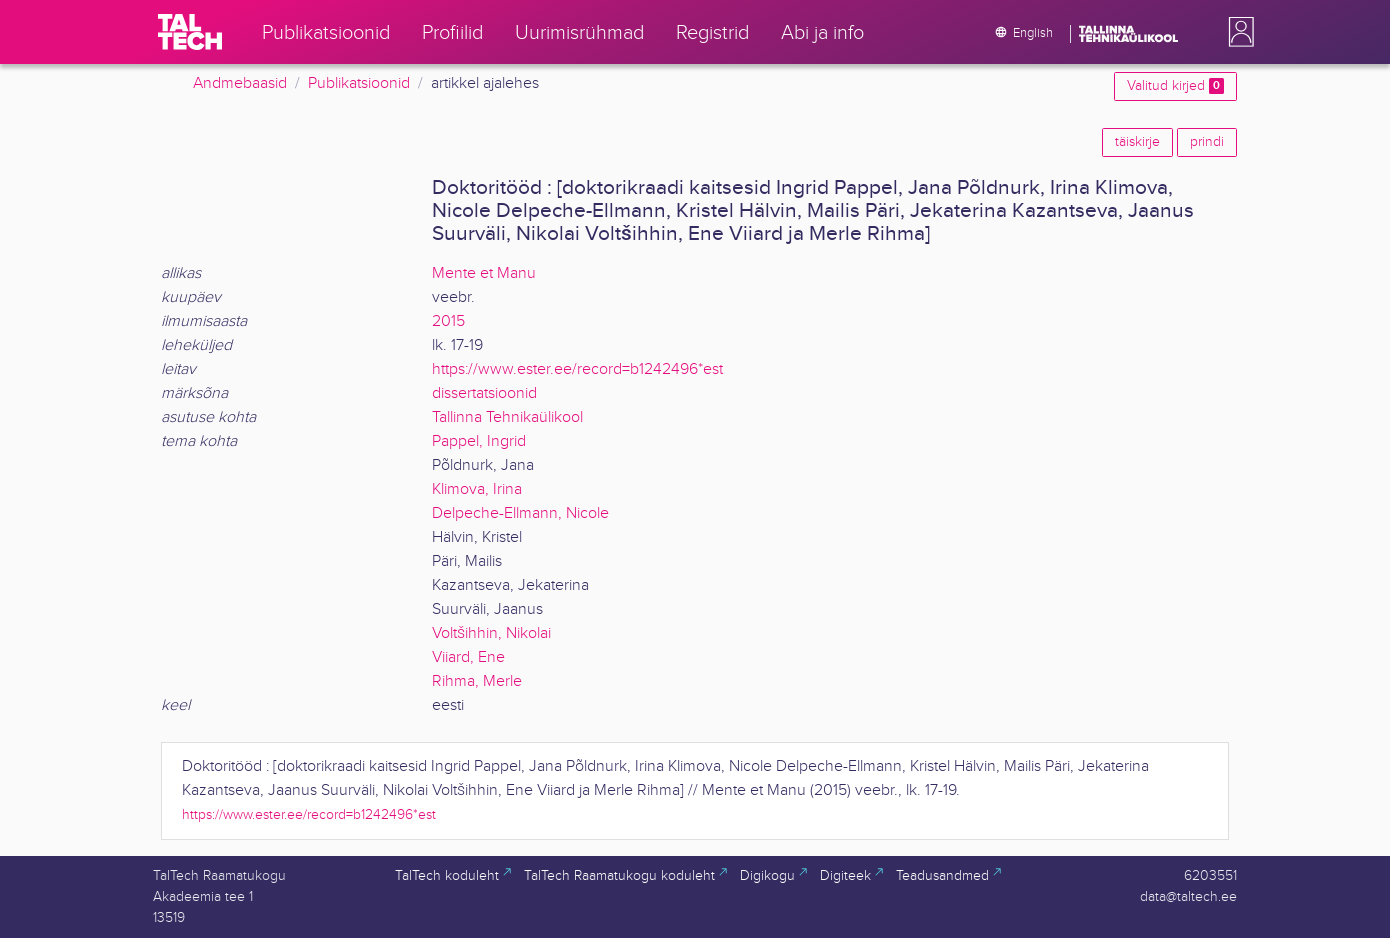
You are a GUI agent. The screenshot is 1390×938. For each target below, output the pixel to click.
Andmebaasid (240, 83)
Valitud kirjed (1175, 86)
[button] (1237, 32)
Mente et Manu (484, 273)
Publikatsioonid (359, 83)
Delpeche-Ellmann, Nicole (520, 513)
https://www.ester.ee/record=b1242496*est (577, 369)
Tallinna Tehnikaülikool (507, 417)
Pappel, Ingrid (479, 441)
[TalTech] (190, 32)
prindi (1207, 142)
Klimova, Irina (477, 489)
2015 (448, 321)
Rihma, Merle (477, 681)
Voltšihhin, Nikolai (491, 633)
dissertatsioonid (484, 393)
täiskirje (1137, 142)
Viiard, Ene (468, 657)
